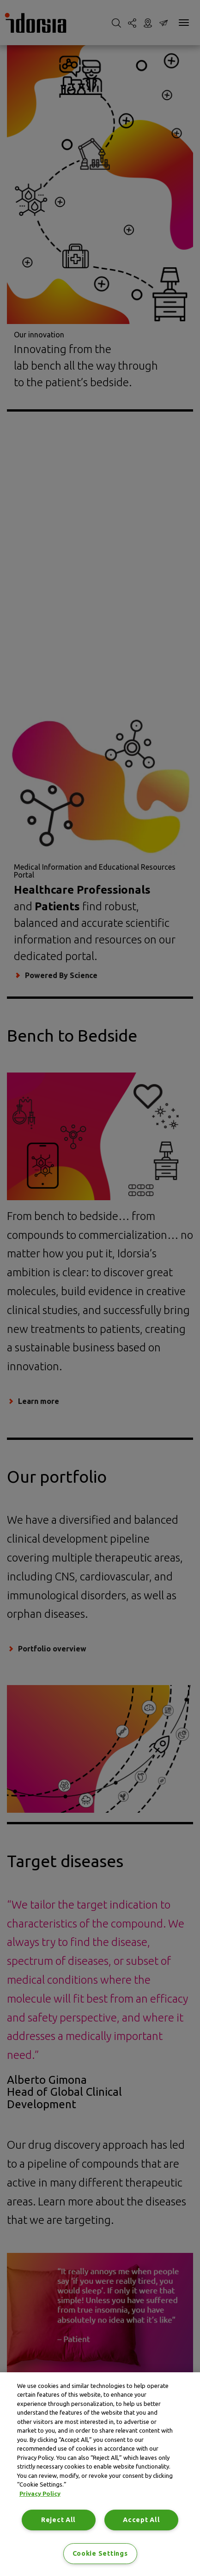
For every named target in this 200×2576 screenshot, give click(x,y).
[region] (100, 2474)
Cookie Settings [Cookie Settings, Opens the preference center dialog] (100, 2553)
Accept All (141, 2519)
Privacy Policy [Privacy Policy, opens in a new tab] (40, 2493)
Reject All (58, 2519)
